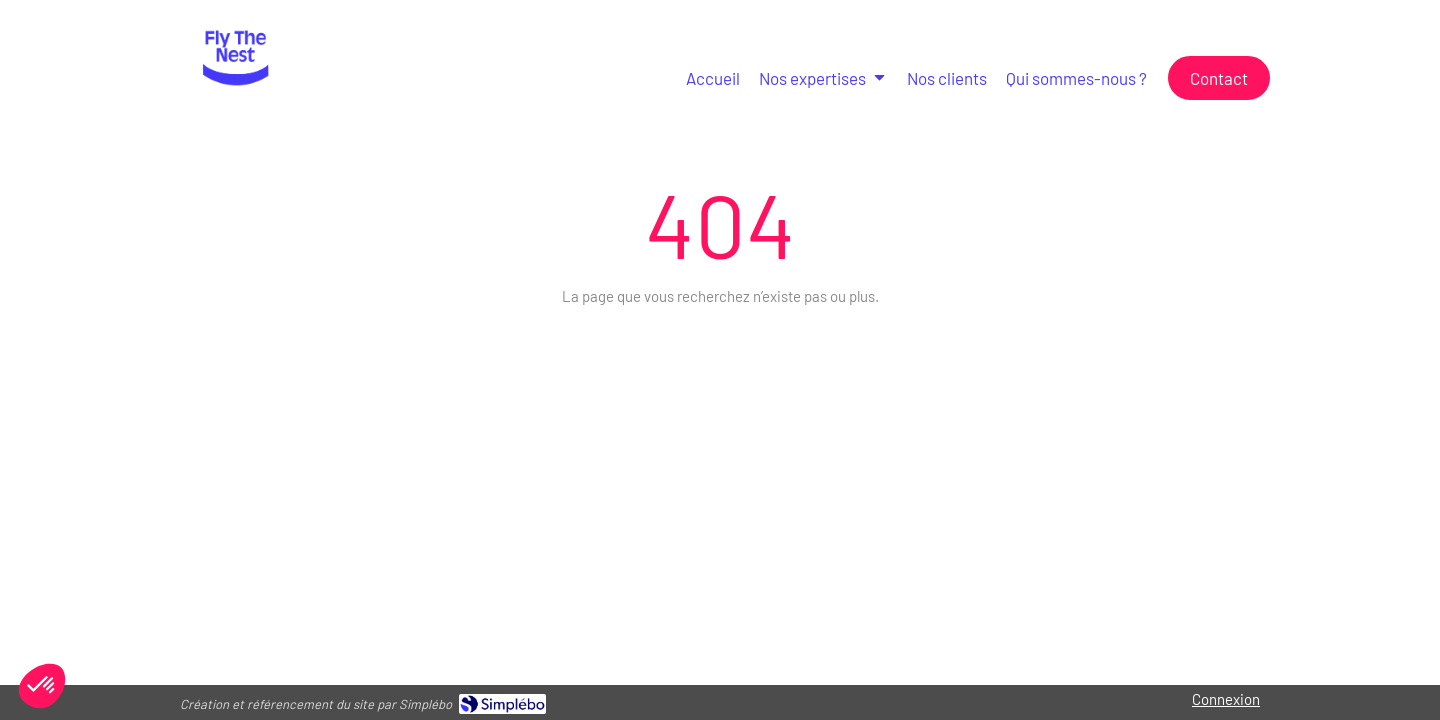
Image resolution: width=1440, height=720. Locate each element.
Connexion (1226, 699)
